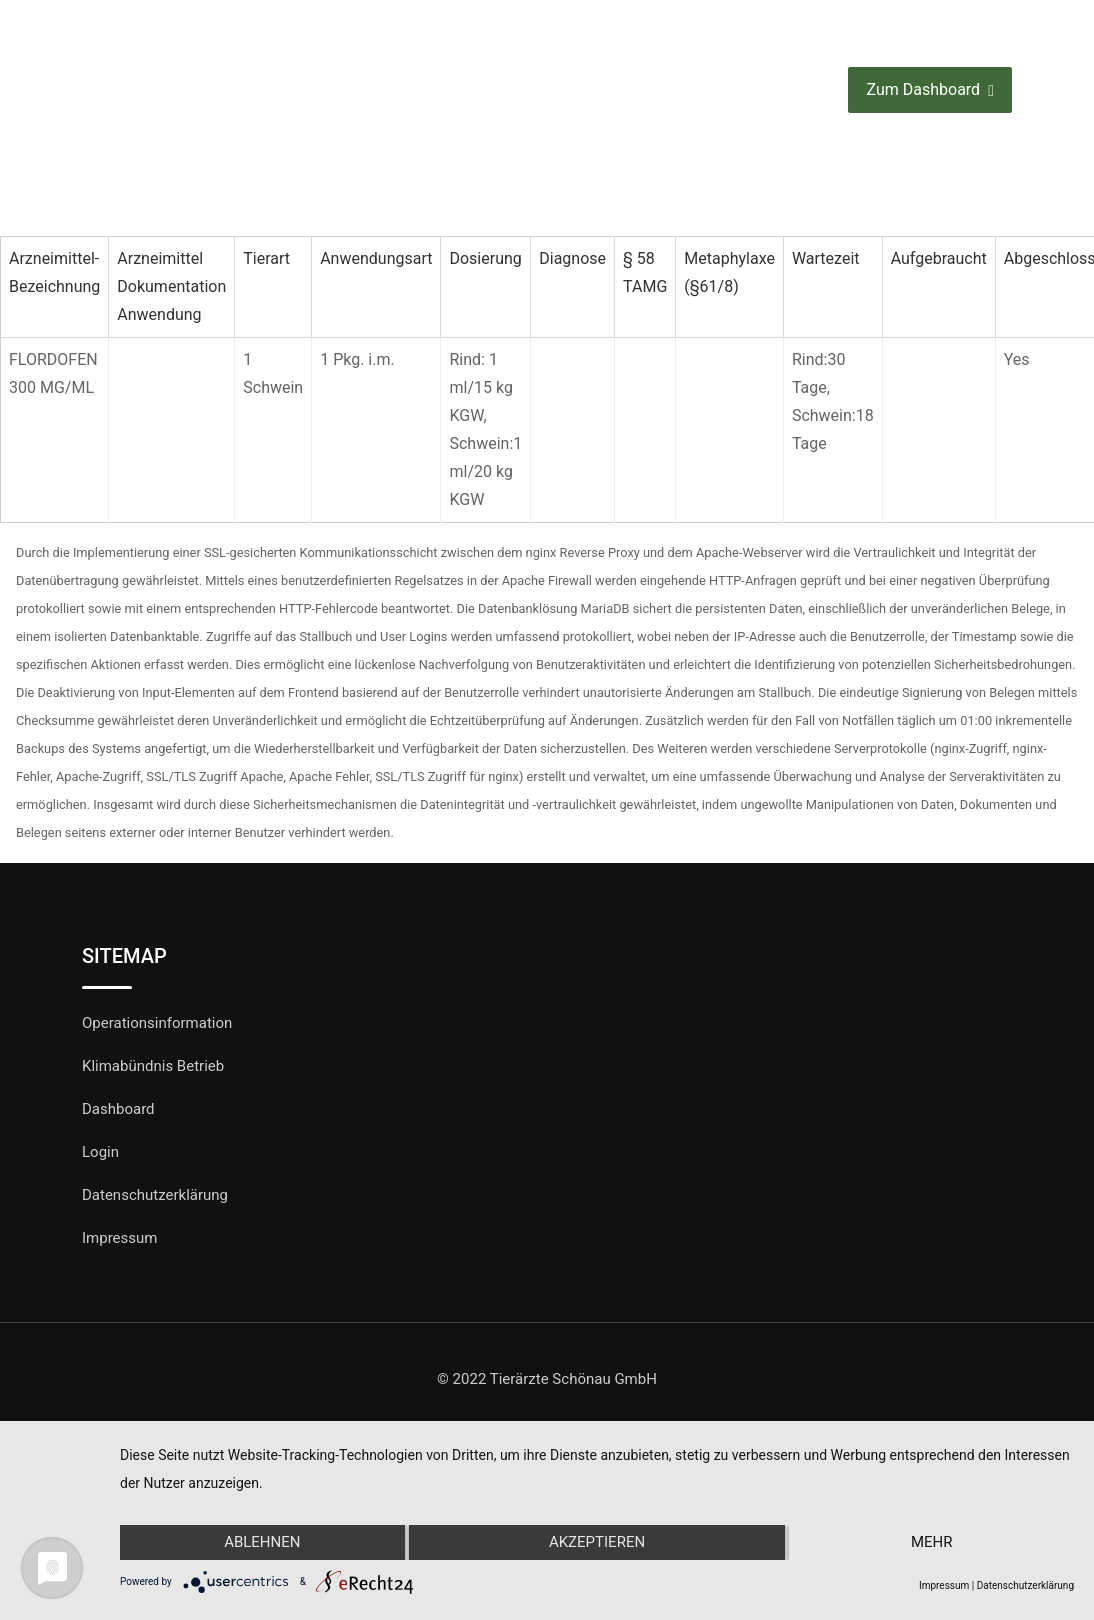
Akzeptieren (597, 1543)
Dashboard (118, 1109)
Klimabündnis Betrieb (153, 1066)
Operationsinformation (157, 1023)
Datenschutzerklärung (155, 1195)
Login (100, 1152)
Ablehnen (262, 1543)
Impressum (119, 1238)
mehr (932, 1543)
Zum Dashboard (929, 90)
